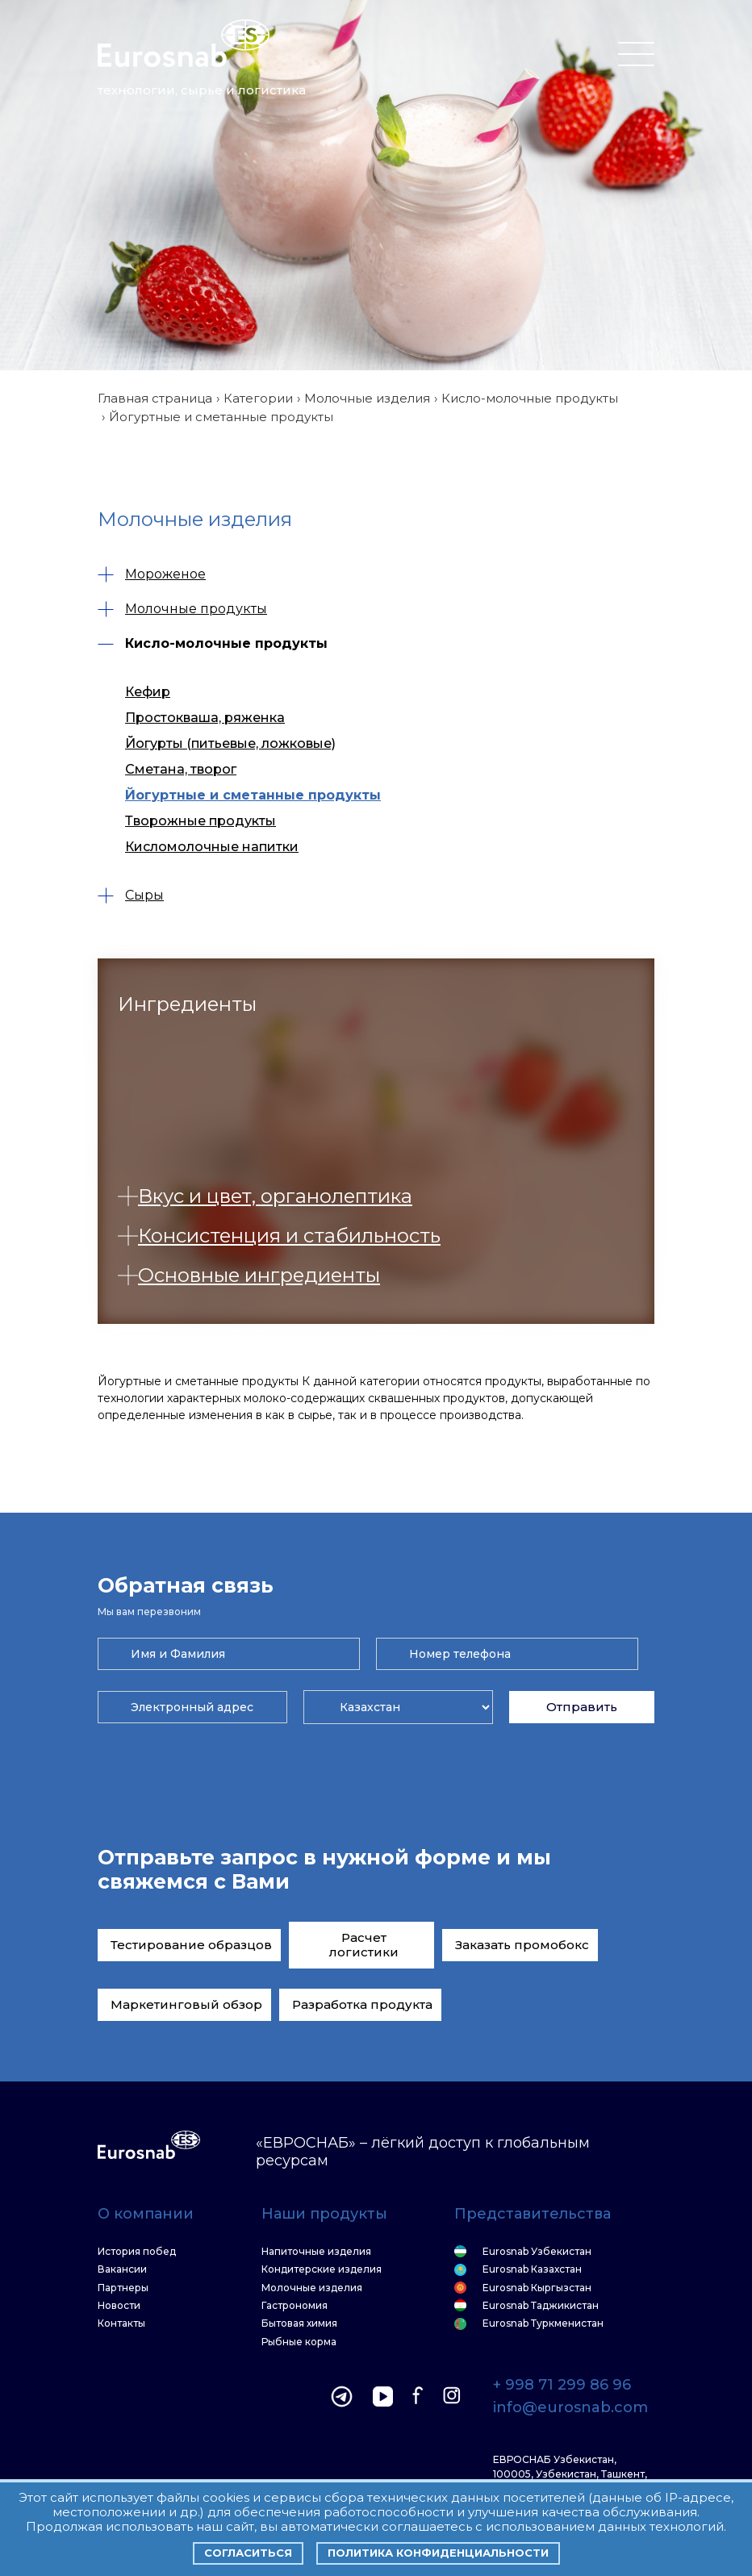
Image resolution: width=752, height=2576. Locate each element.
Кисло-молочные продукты (529, 398)
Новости (119, 2305)
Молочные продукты (182, 608)
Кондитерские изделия (321, 2269)
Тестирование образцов (191, 1944)
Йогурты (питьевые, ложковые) (230, 743)
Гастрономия (294, 2305)
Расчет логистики (364, 1945)
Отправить (581, 1706)
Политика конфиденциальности (438, 2552)
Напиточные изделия (316, 2251)
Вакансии (122, 2269)
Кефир (147, 691)
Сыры (131, 895)
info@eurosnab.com (570, 2408)
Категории (258, 398)
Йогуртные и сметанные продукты (253, 795)
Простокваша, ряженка (205, 717)
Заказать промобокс (522, 1944)
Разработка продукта (362, 2004)
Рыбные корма (298, 2342)
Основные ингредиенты (249, 1275)
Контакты (121, 2323)
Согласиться (248, 2552)
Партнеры (123, 2288)
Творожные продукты (200, 821)
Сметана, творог (180, 769)
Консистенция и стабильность (279, 1235)
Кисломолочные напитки (212, 846)
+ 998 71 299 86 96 (562, 2385)
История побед (137, 2251)
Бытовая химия (299, 2323)
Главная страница (155, 398)
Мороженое (152, 574)
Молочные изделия (367, 398)
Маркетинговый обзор (186, 2004)
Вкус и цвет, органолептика (265, 1196)
